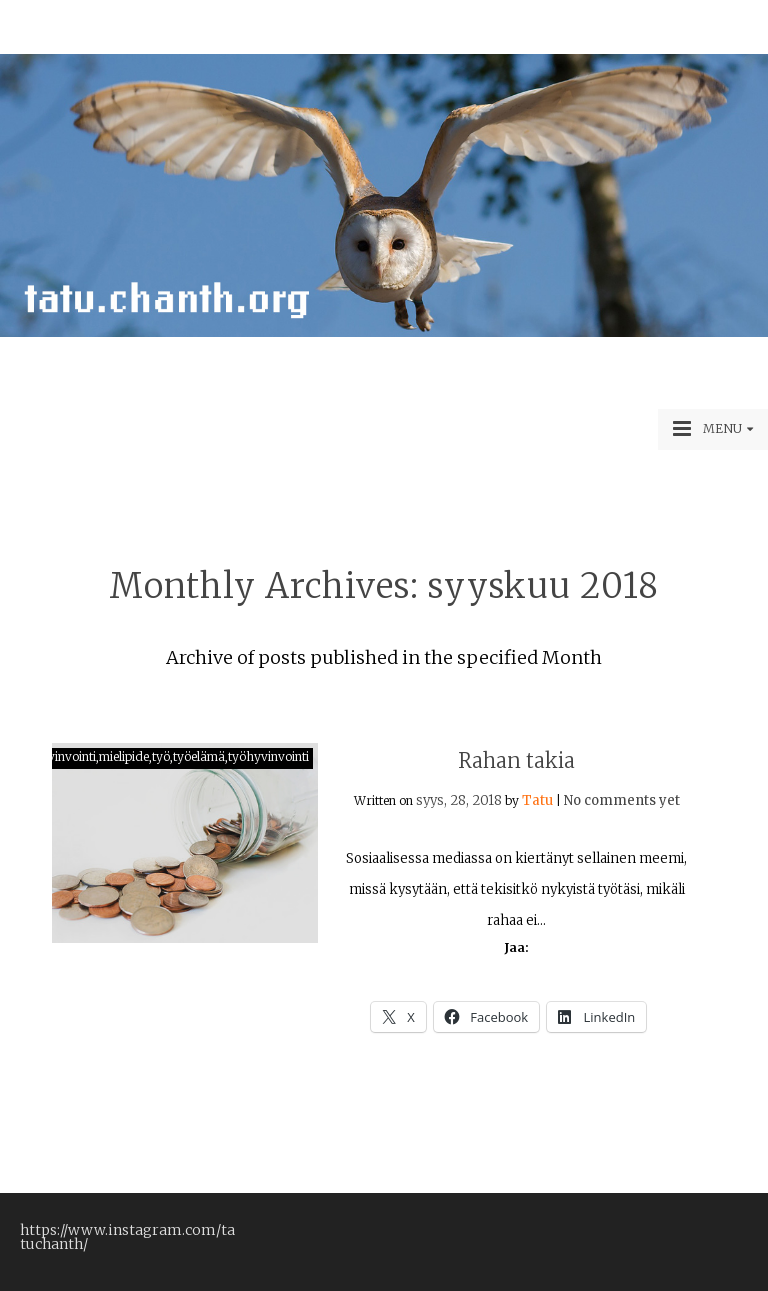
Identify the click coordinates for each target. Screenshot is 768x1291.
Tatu (537, 800)
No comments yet (622, 800)
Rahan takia (516, 760)
